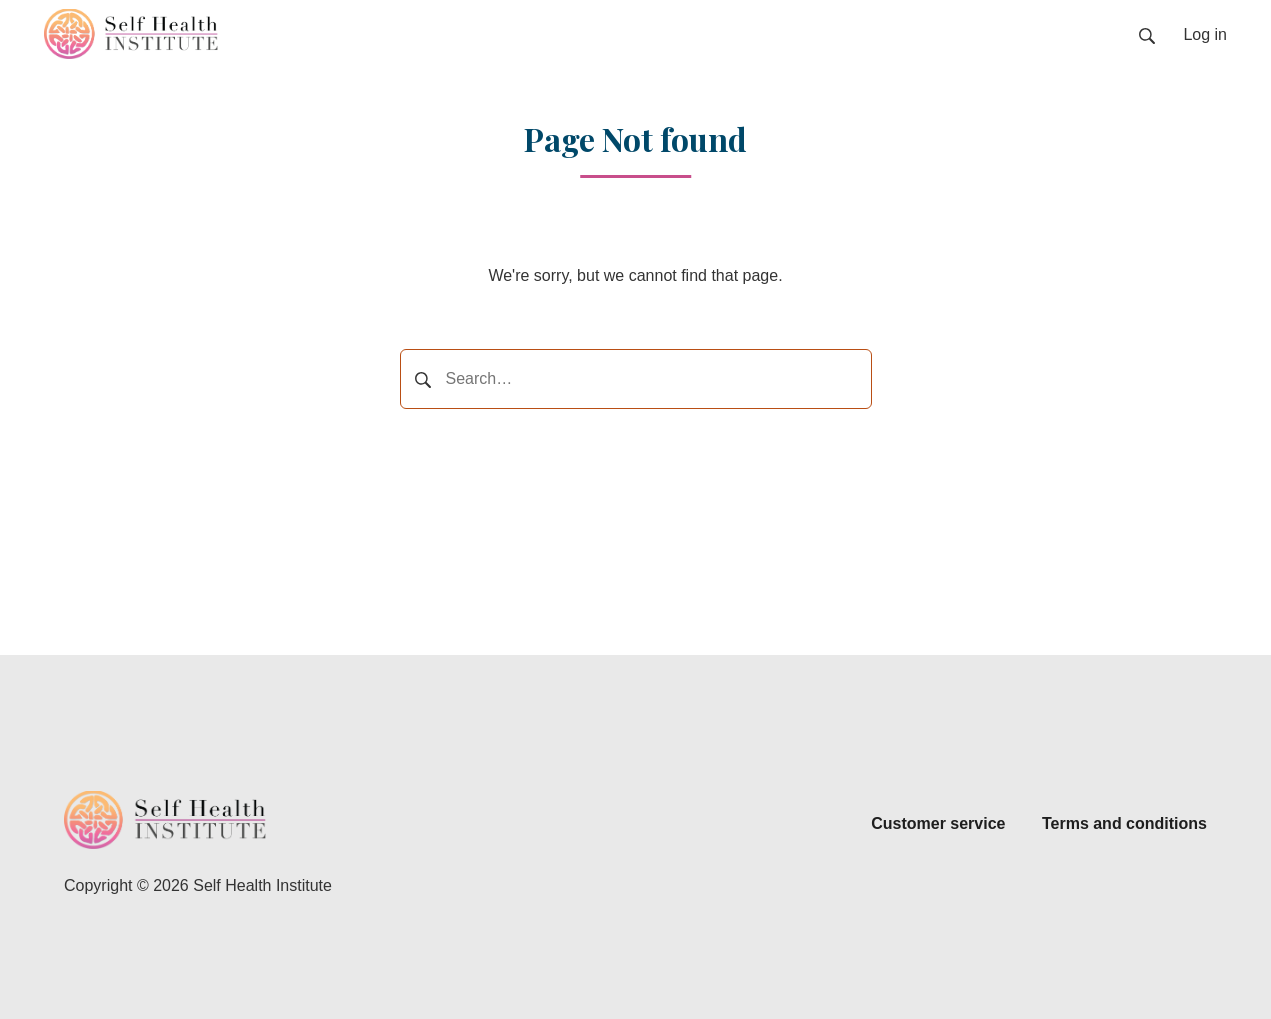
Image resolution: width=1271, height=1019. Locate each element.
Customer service (938, 823)
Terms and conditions (1124, 823)
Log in (1205, 34)
